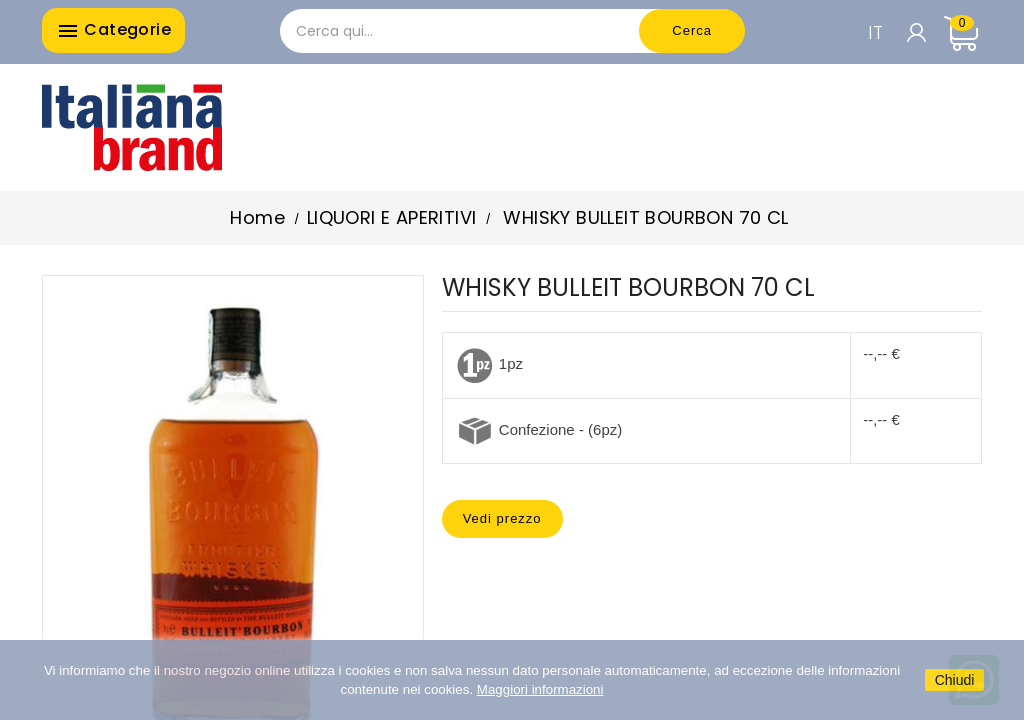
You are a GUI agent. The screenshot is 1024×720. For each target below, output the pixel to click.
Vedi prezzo (502, 518)
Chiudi (955, 680)
